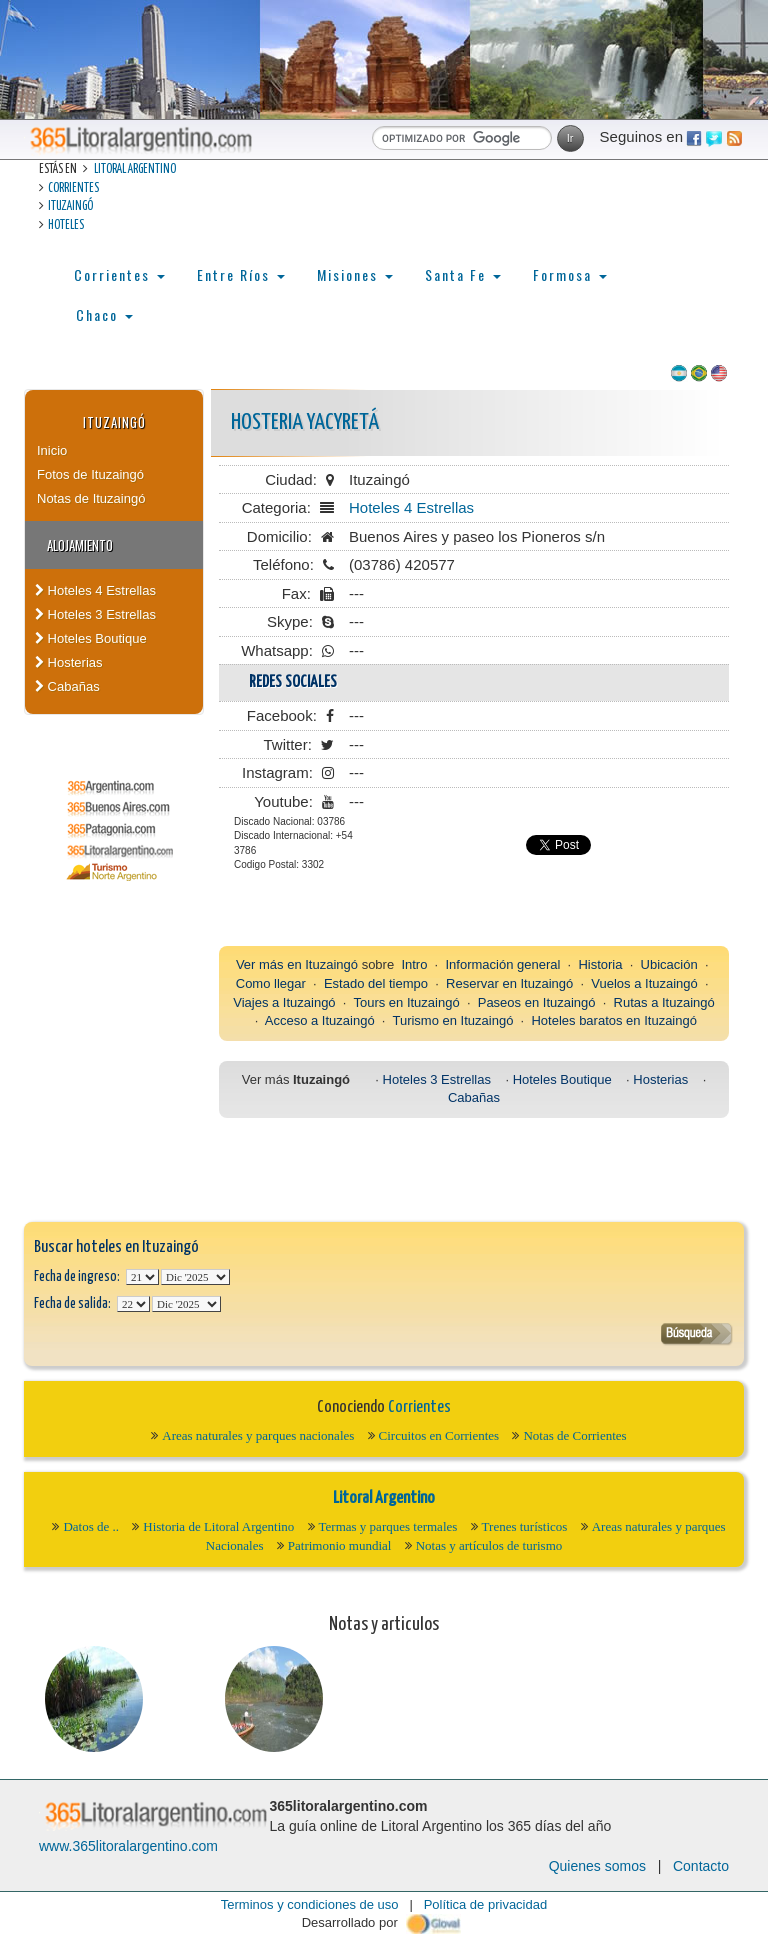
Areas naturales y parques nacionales (258, 1435)
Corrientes (73, 188)
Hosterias (69, 662)
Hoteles (66, 225)
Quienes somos (597, 1866)
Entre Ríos (241, 274)
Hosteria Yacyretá (305, 422)
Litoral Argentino (135, 169)
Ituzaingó (70, 206)
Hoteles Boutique (91, 638)
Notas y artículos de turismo (489, 1545)
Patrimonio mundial (340, 1545)
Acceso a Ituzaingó (320, 1020)
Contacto (701, 1866)
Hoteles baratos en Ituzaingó (614, 1020)
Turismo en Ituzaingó (452, 1020)
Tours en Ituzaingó (406, 1002)
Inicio (52, 450)
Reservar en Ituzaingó (509, 983)
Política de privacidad (486, 1904)
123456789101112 (195, 1277)
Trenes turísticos (525, 1526)
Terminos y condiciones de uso (310, 1904)
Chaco (104, 314)
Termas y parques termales (388, 1526)
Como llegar (271, 983)
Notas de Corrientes (574, 1435)
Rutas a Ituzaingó (664, 1002)
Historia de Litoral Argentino (218, 1526)
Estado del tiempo (376, 983)
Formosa (570, 274)
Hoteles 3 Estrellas (95, 614)
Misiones (355, 274)
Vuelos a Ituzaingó (644, 983)
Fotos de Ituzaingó (90, 474)
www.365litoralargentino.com (128, 1846)
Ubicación (669, 964)
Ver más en (270, 964)
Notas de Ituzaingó (91, 498)
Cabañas (67, 686)
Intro (414, 964)
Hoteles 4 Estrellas (95, 590)
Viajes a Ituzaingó (284, 1002)
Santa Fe (463, 274)
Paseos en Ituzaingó (537, 1002)
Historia (600, 964)
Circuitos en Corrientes (439, 1435)
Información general (502, 964)
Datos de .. (91, 1526)
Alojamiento (80, 545)
